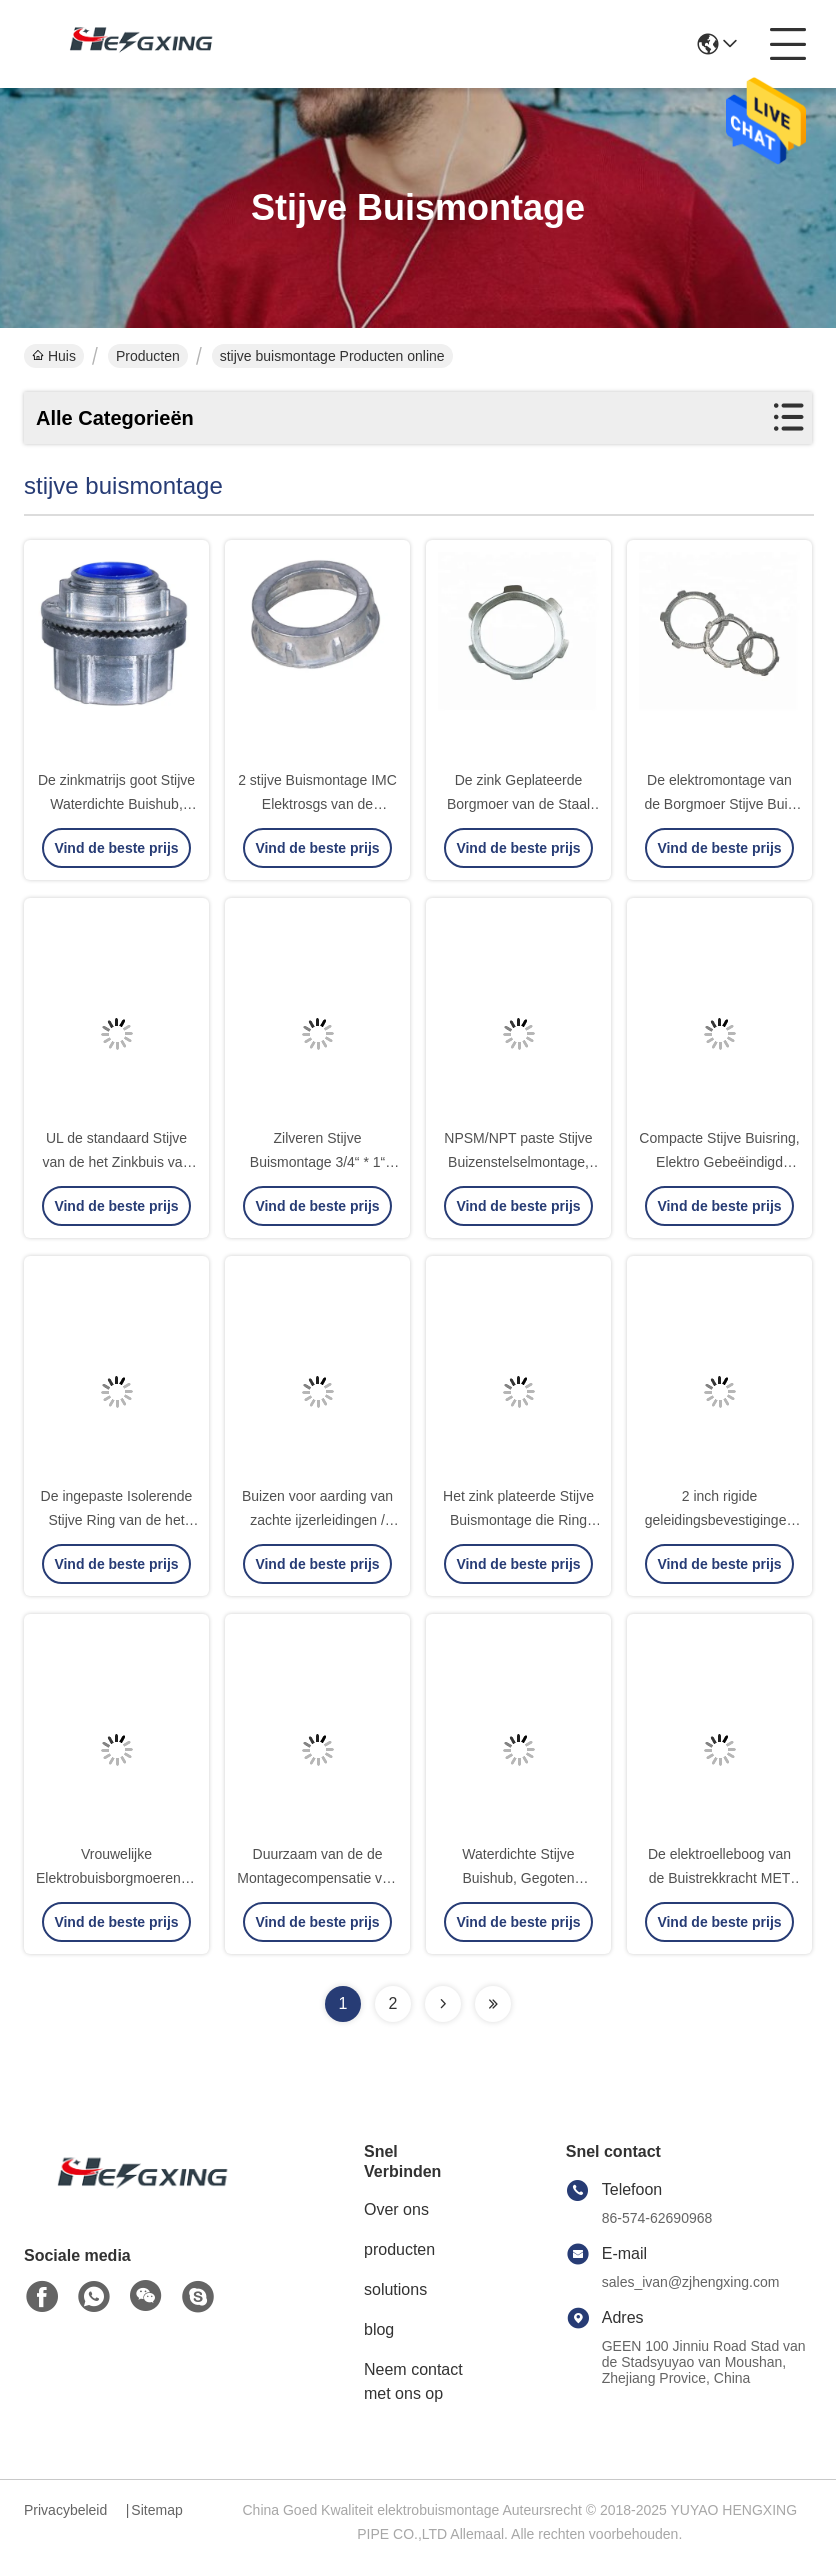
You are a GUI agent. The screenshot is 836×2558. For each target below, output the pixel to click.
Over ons (396, 2209)
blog (379, 2329)
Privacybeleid (65, 2510)
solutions (395, 2289)
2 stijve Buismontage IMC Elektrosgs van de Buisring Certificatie (317, 804)
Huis (54, 356)
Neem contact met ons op (413, 2381)
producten (399, 2249)
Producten (148, 356)
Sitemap (156, 2510)
